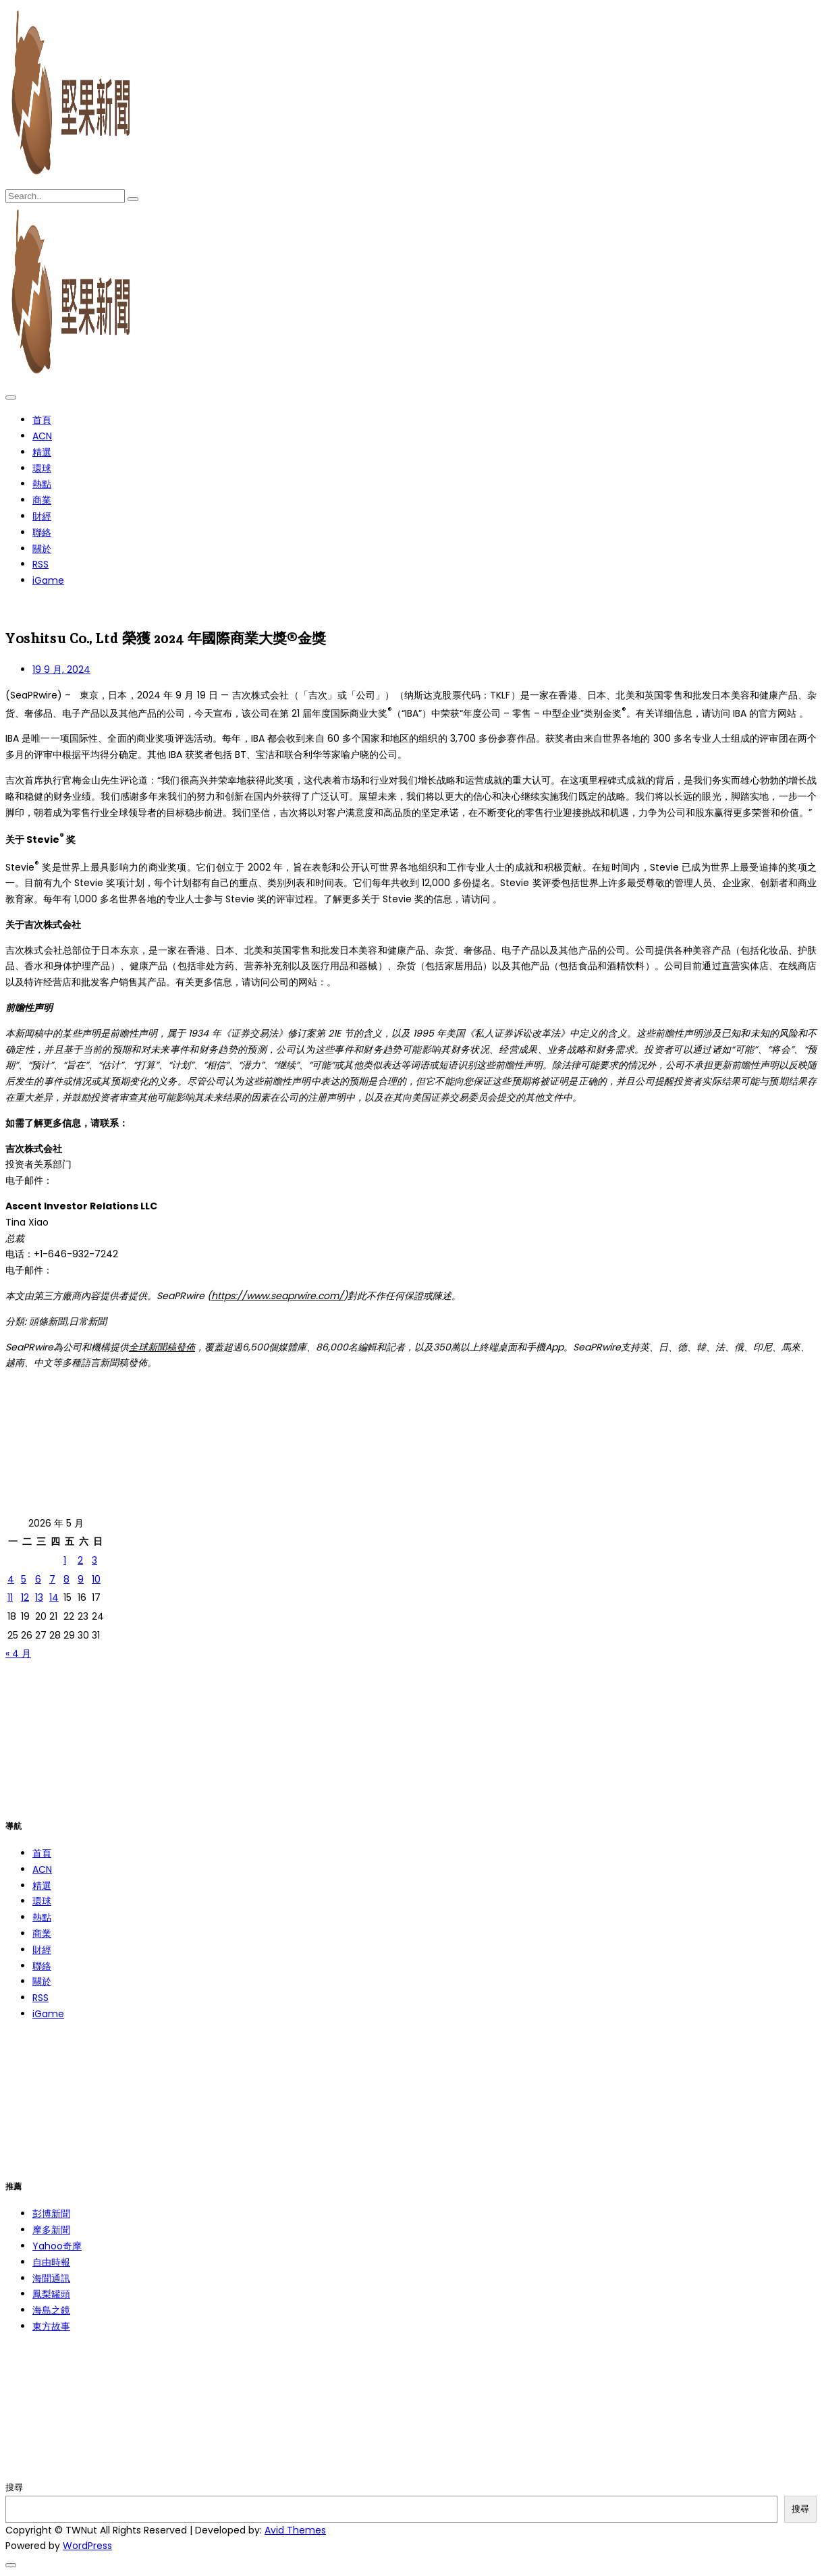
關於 (41, 548)
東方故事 (51, 2326)
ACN (42, 436)
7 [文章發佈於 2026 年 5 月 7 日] (52, 1579)
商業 (41, 500)
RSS (40, 564)
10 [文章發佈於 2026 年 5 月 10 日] (96, 1579)
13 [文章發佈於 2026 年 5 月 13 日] (39, 1597)
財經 (41, 516)
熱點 (41, 484)
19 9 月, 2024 (61, 669)
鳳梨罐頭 (51, 2294)
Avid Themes (295, 2530)
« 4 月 (18, 1653)
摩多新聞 (51, 2230)
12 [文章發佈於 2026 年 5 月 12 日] (25, 1597)
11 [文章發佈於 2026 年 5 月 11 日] (10, 1597)
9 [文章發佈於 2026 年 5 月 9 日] (81, 1579)
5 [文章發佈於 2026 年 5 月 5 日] (23, 1579)
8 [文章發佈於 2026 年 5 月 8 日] (66, 1579)
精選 (41, 452)
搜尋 (14, 2487)
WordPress (87, 2545)
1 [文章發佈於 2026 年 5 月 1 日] (64, 1560)
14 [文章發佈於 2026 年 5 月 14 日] (54, 1597)
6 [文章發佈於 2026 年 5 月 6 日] (38, 1579)
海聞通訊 (51, 2278)
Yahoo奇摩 (57, 2246)
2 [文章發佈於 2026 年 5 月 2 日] (80, 1560)
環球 (41, 468)
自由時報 (51, 2262)
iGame (48, 580)
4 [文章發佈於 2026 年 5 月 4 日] (10, 1579)
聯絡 (41, 532)
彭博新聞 (51, 2213)
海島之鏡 (51, 2310)
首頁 (41, 420)
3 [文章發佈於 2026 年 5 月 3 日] (94, 1560)
